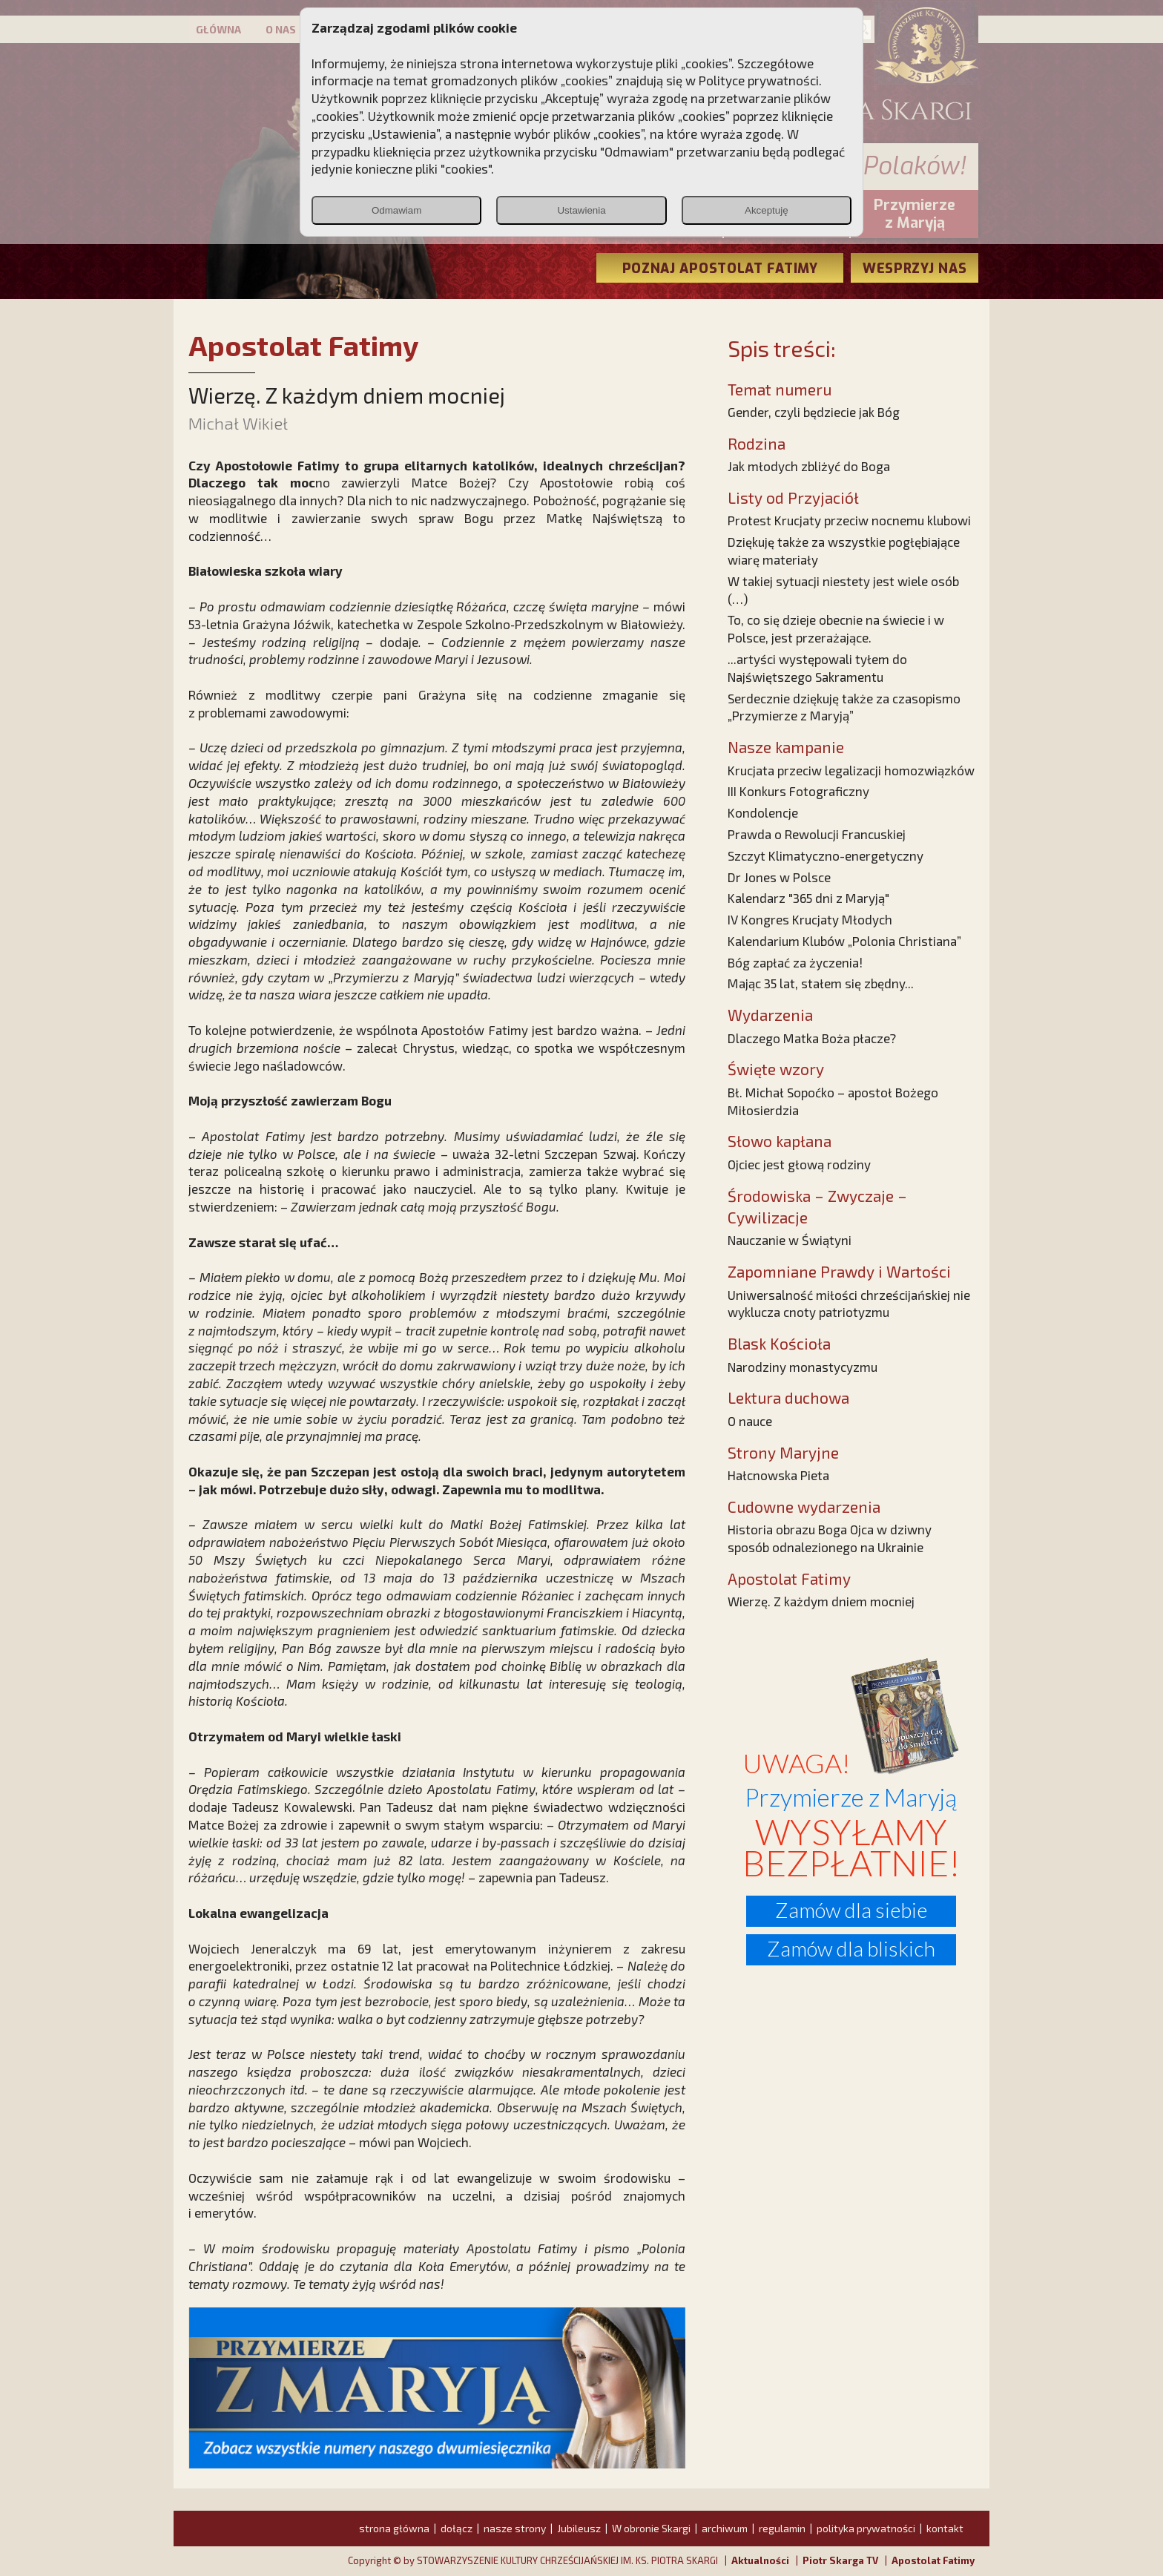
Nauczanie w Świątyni (789, 1239)
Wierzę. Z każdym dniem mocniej (821, 1601)
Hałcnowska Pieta (778, 1475)
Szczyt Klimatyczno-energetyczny (825, 855)
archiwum (725, 2528)
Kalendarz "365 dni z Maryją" (808, 897)
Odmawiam (396, 210)
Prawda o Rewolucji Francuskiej (817, 834)
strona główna (394, 2528)
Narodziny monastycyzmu (802, 1366)
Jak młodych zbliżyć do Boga (809, 466)
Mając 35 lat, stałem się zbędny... (821, 983)
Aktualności (760, 2560)
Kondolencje (763, 812)
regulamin (782, 2528)
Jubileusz (579, 2528)
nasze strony (515, 2528)
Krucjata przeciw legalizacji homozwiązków (851, 770)
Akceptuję (766, 210)
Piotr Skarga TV (840, 2560)
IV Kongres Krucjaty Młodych (810, 919)
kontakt (944, 2528)
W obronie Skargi (651, 2528)
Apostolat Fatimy (933, 2560)
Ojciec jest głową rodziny (799, 1164)
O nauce (750, 1420)
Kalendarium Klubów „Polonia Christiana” (844, 940)
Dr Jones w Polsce (779, 877)
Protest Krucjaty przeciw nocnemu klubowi (849, 520)
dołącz (456, 2528)
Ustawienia (581, 210)
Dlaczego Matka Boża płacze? (812, 1038)
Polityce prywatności (759, 80)
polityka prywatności (866, 2528)
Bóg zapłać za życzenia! (795, 962)
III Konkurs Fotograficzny (798, 790)
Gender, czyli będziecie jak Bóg (814, 411)
